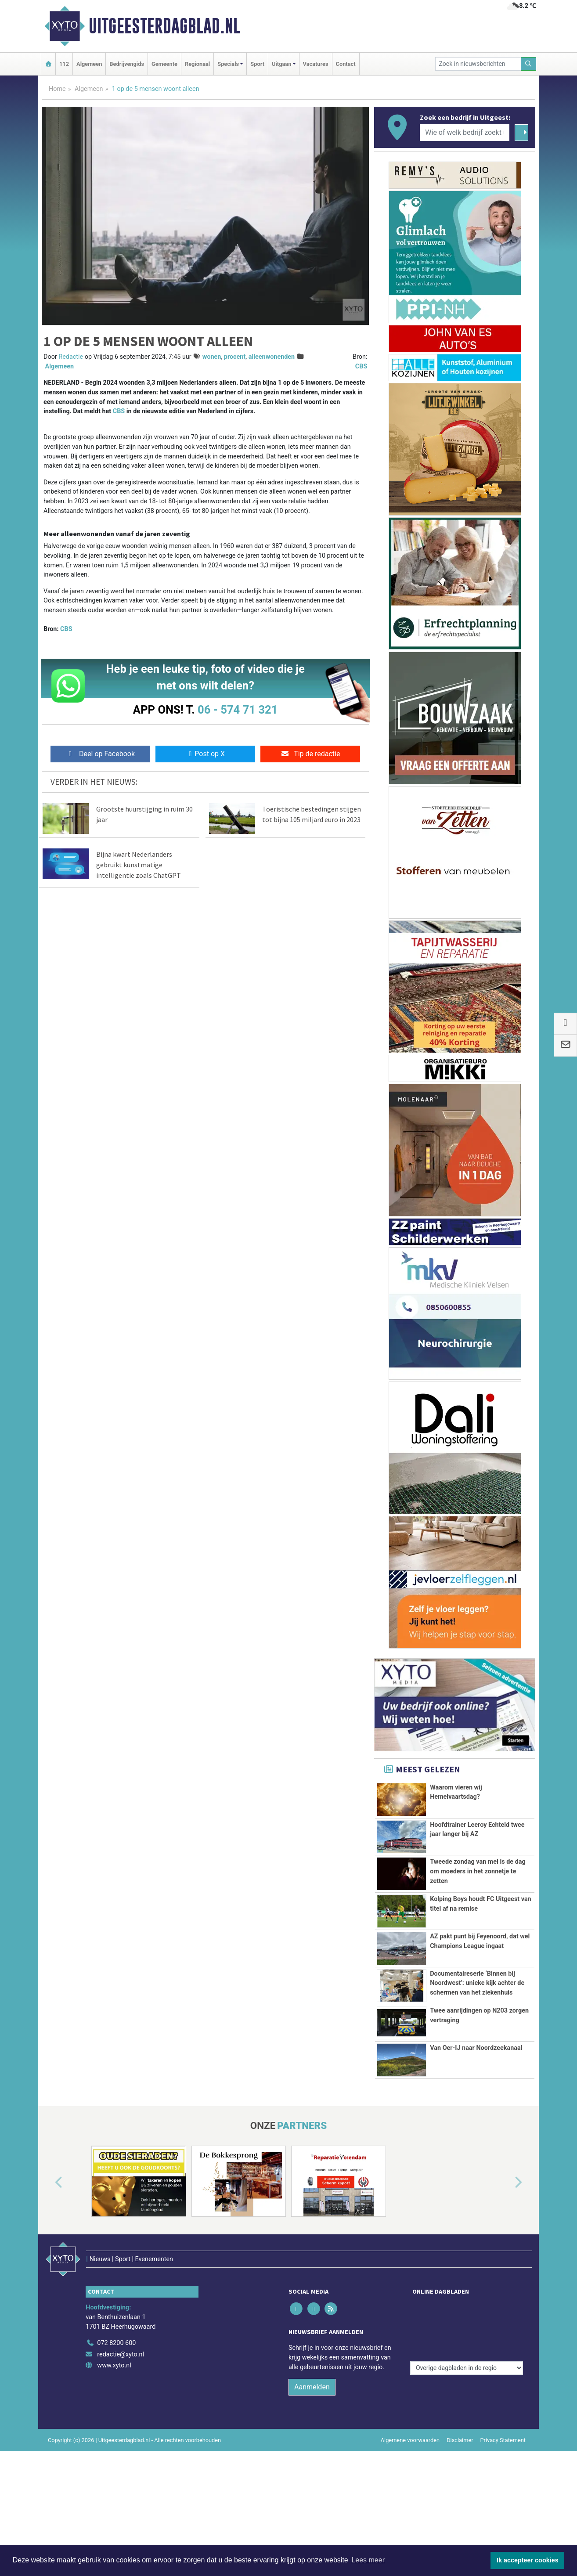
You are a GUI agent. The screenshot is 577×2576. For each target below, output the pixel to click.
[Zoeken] (529, 64)
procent (234, 357)
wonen (211, 357)
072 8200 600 (116, 2373)
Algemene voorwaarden (410, 2470)
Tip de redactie (310, 754)
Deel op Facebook (100, 754)
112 (64, 64)
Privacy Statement (503, 2470)
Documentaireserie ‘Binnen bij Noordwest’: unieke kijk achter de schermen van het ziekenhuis (477, 1983)
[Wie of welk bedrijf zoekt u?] (464, 132)
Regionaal (197, 64)
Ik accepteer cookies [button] (528, 2560)
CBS (361, 366)
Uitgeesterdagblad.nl (164, 26)
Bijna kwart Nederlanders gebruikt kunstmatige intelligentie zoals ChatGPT (138, 865)
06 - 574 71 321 (238, 709)
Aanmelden (312, 2417)
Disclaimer (460, 2470)
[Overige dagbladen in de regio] (466, 2354)
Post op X (205, 754)
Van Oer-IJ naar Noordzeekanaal (476, 2097)
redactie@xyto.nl (120, 2384)
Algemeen (89, 64)
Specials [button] (228, 64)
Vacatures (315, 64)
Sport (257, 64)
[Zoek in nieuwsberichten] (478, 64)
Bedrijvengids (126, 64)
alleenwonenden (272, 357)
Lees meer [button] (368, 2560)
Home (57, 89)
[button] (48, 2232)
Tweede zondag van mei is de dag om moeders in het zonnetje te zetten (478, 1871)
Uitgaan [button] (281, 64)
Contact (346, 64)
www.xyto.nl (114, 2395)
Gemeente (164, 64)
